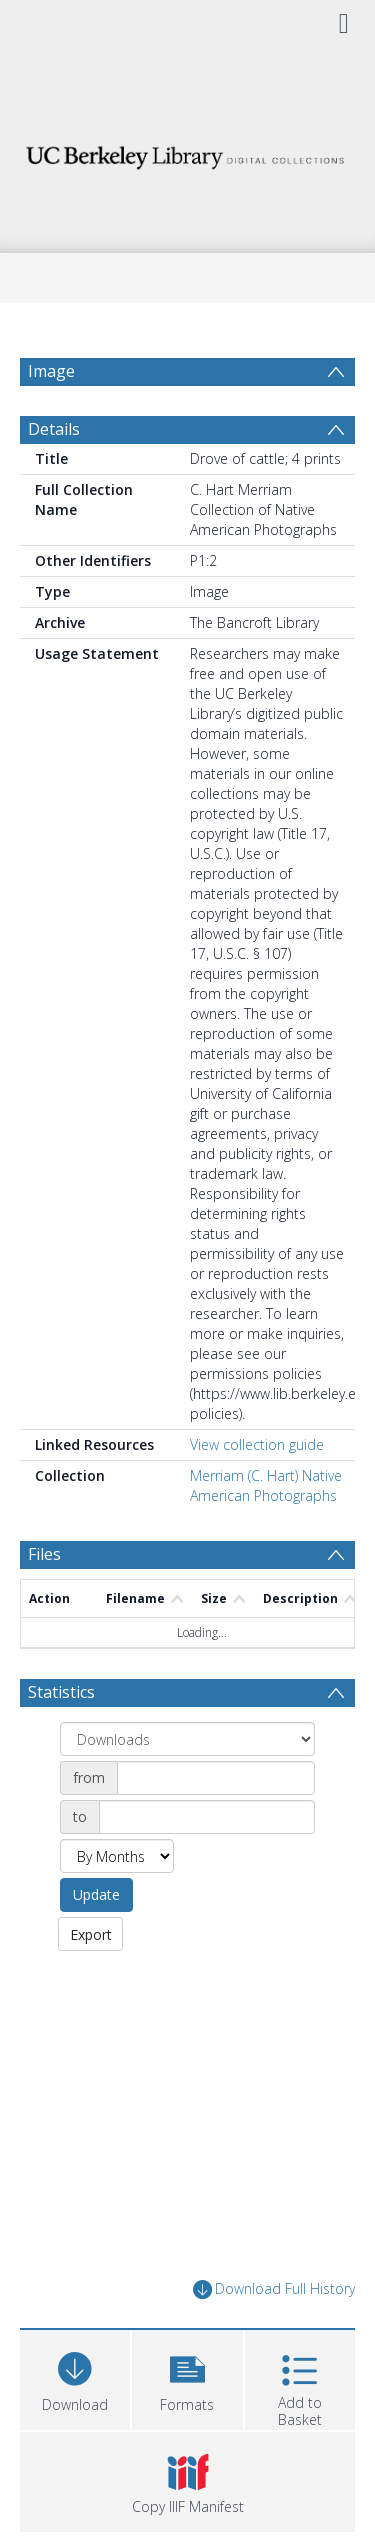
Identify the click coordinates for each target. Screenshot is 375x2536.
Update (96, 1942)
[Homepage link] (188, 152)
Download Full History (274, 2337)
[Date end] (207, 1865)
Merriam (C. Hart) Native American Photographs (266, 1533)
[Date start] (216, 1826)
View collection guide (257, 1492)
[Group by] (187, 1787)
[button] (187, 2425)
